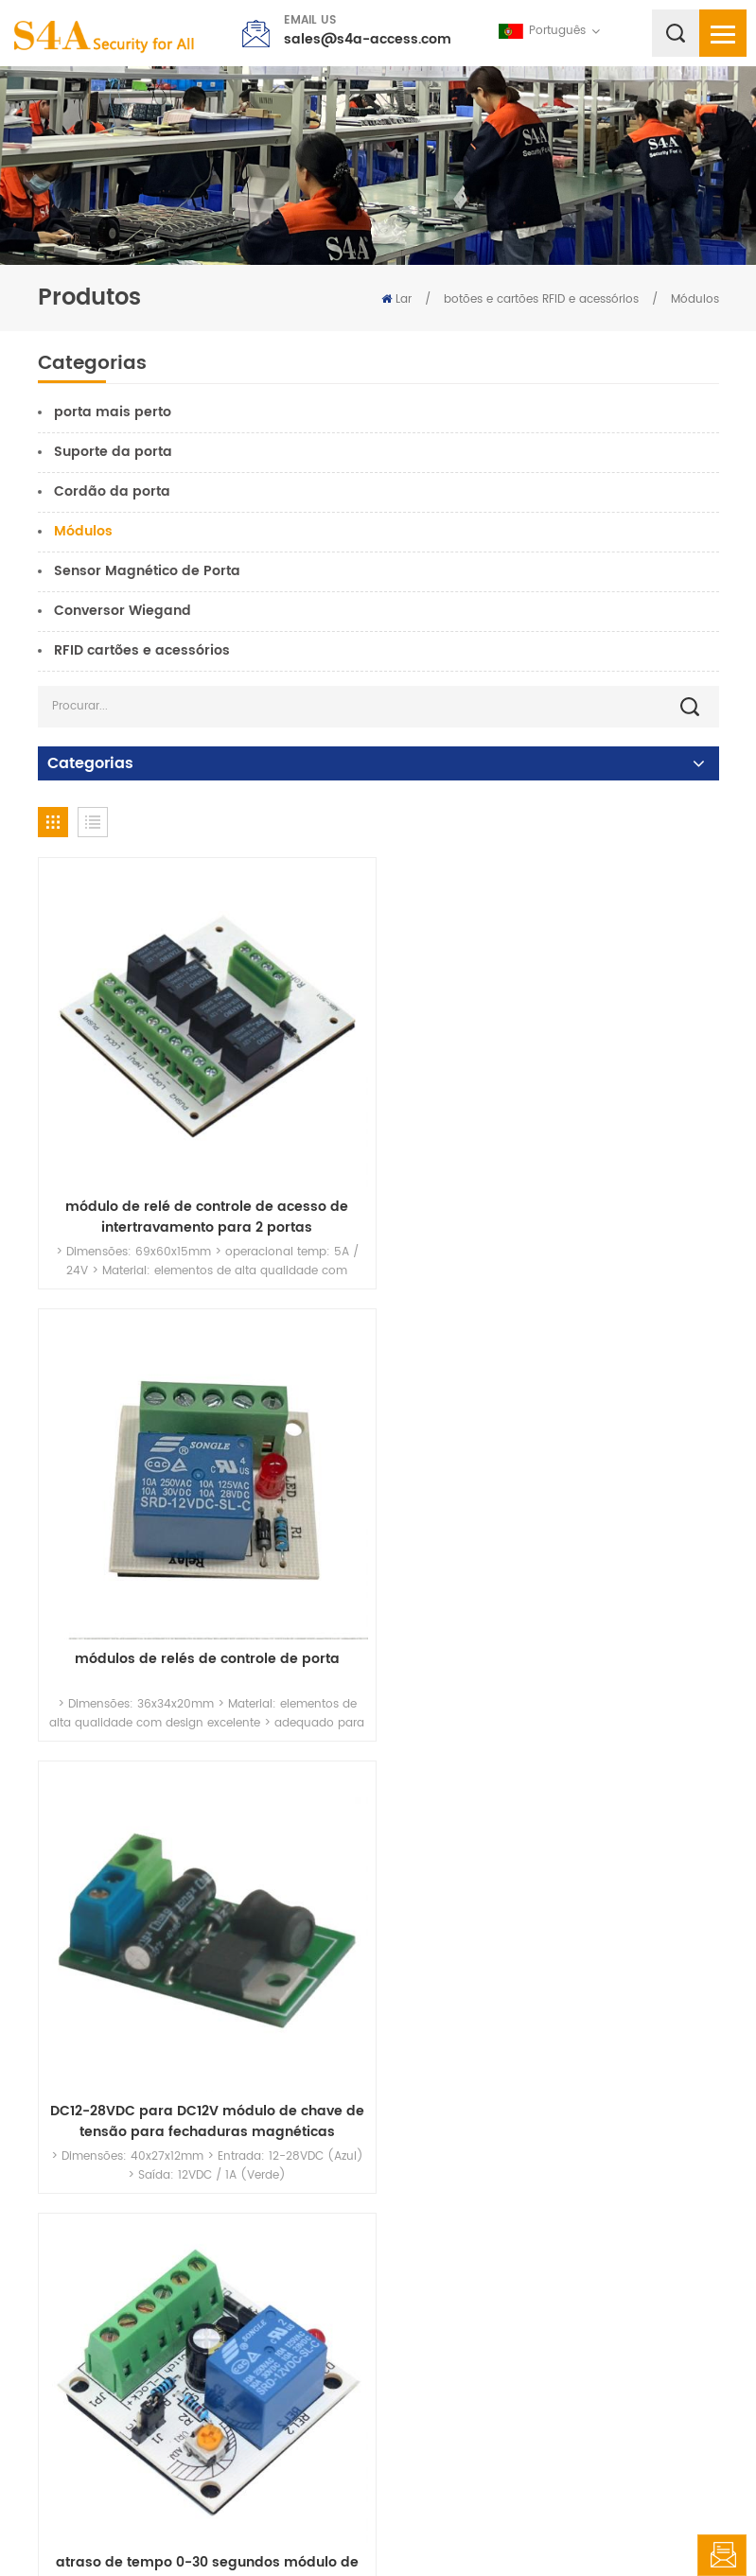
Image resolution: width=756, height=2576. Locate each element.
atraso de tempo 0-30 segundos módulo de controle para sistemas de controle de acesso (553, 1653)
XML (528, 2523)
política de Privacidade (623, 2523)
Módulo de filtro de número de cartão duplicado (203, 2097)
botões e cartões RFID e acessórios (541, 299)
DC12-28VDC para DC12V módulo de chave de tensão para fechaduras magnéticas (203, 1653)
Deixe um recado (722, 2555)
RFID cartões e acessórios (142, 650)
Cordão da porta (112, 491)
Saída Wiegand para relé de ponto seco (553, 2087)
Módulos (695, 299)
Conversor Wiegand (122, 611)
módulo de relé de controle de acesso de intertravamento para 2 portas (203, 1210)
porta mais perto (112, 412)
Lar (396, 299)
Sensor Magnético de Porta (147, 571)
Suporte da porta (113, 452)
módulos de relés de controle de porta (553, 1199)
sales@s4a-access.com (367, 39)
